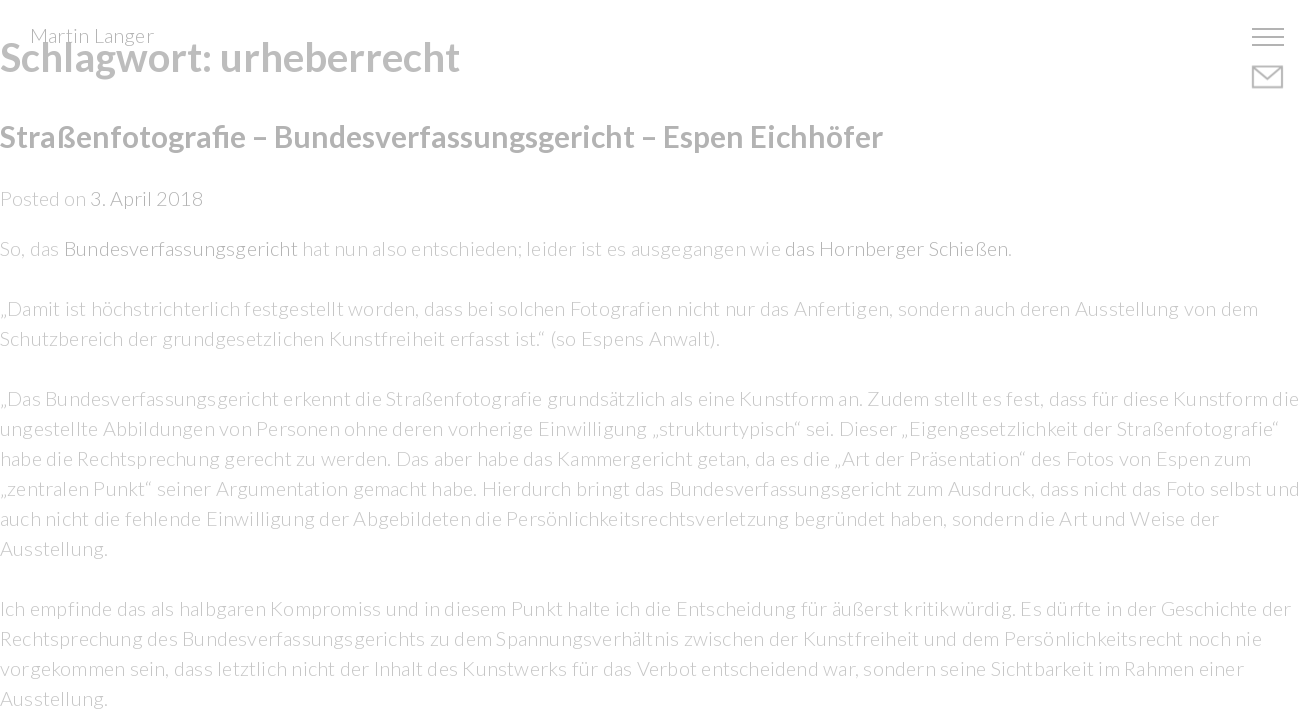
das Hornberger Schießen (896, 248)
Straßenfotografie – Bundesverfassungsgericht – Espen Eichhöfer (441, 136)
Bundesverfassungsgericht (181, 248)
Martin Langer (92, 35)
